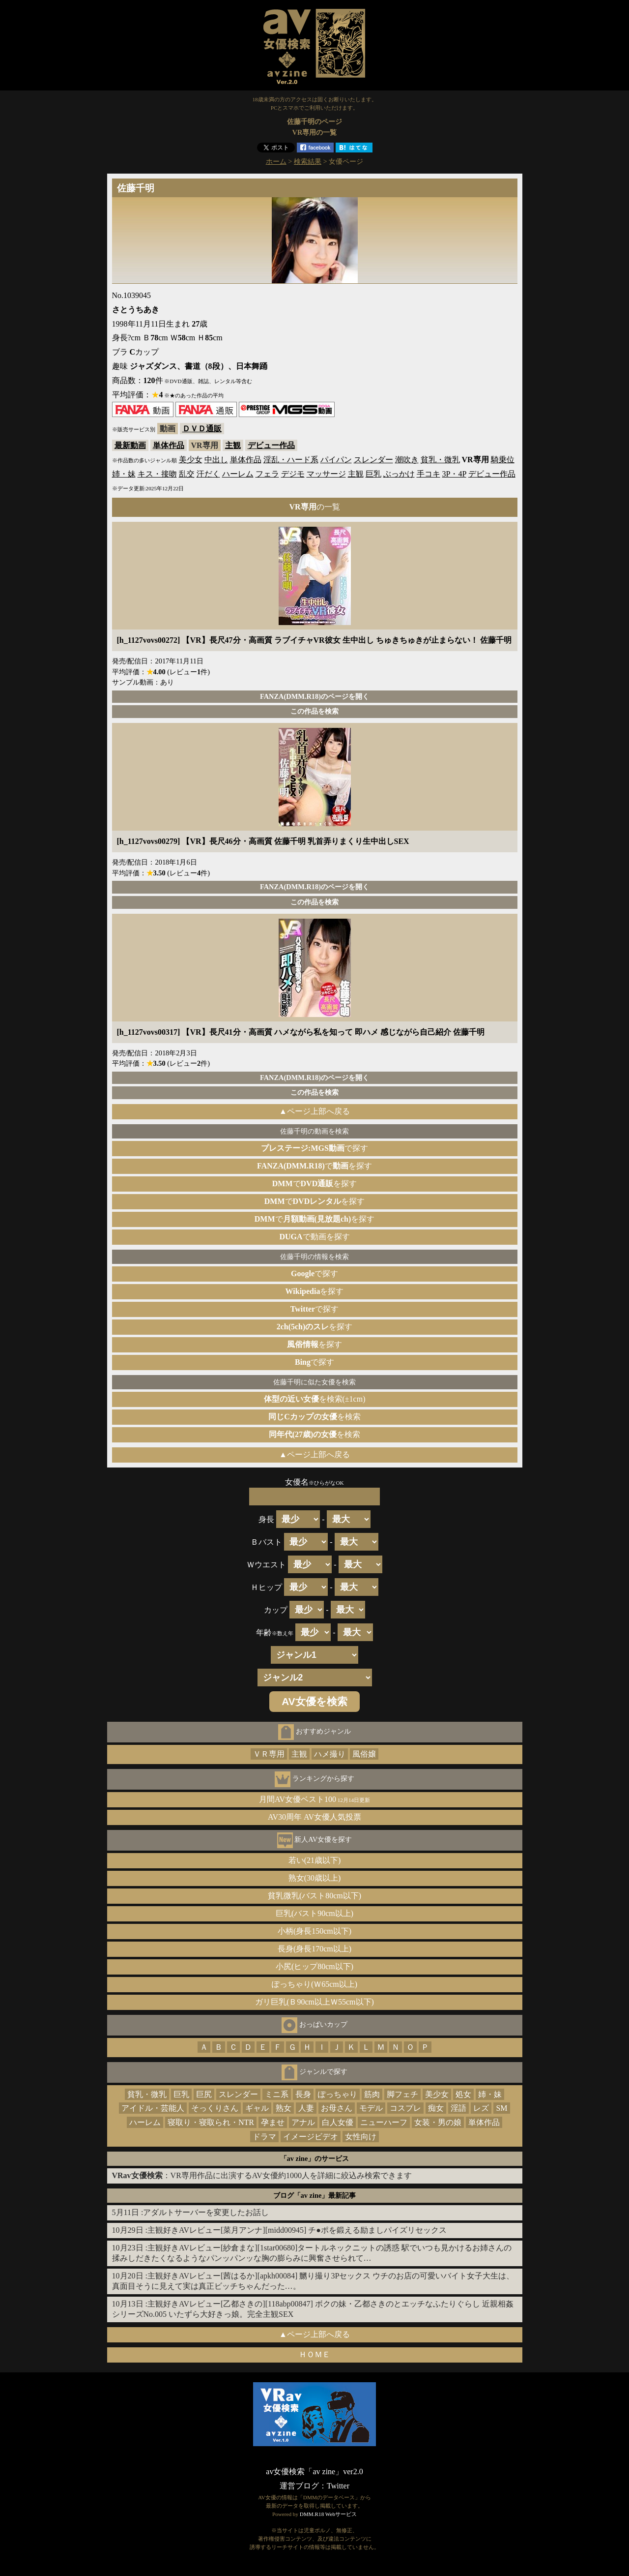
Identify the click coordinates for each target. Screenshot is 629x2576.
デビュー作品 (271, 445)
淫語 (458, 2108)
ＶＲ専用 (269, 1754)
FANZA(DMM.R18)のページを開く (314, 696)
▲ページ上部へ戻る (314, 1111)
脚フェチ (402, 2094)
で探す (314, 1148)
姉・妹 (124, 474)
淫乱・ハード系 (290, 459)
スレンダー (373, 459)
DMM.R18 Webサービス (328, 2514)
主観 (233, 445)
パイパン (336, 459)
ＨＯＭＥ (314, 2354)
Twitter (338, 2486)
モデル (371, 2108)
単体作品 (168, 445)
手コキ (428, 474)
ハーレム (238, 474)
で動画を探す (314, 1236)
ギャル (257, 2108)
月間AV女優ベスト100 (314, 1799)
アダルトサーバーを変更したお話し (206, 2212)
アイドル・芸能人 (152, 2108)
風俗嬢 (364, 1754)
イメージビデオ (310, 2136)
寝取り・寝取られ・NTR (211, 2122)
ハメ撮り (329, 1754)
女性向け (360, 2136)
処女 (463, 2094)
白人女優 (337, 2122)
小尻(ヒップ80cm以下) (314, 1966)
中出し (216, 459)
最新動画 (130, 445)
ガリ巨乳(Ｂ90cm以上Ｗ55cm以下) (314, 2002)
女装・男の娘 (437, 2122)
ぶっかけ (399, 474)
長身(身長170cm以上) (314, 1949)
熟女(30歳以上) (314, 1878)
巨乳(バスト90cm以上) (314, 1913)
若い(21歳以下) (314, 1860)
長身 (303, 2094)
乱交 (187, 474)
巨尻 (204, 2094)
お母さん (336, 2108)
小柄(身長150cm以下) (314, 1931)
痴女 (436, 2108)
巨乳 (373, 474)
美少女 (190, 459)
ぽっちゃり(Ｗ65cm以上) (314, 1984)
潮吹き (407, 459)
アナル (303, 2122)
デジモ (293, 474)
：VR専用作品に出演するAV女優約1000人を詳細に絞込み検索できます (262, 2175)
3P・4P (454, 474)
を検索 (314, 1416)
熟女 (283, 2108)
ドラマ (264, 2136)
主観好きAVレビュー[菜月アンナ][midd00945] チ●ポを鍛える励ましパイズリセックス (297, 2230)
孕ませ (273, 2122)
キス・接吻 (157, 474)
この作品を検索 (314, 711)
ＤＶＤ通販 (202, 428)
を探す (315, 1291)
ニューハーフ (383, 2122)
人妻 (306, 2108)
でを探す (314, 1166)
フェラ (267, 474)
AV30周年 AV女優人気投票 (314, 1817)
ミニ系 (276, 2094)
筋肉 (372, 2094)
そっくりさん (214, 2108)
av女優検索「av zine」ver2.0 (314, 2471)
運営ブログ (299, 2486)
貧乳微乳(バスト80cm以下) (314, 1895)
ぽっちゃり (337, 2094)
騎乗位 (503, 459)
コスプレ (405, 2108)
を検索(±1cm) (315, 1399)
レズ (481, 2108)
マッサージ (326, 474)
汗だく (208, 474)
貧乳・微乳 (440, 459)
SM (501, 2108)
